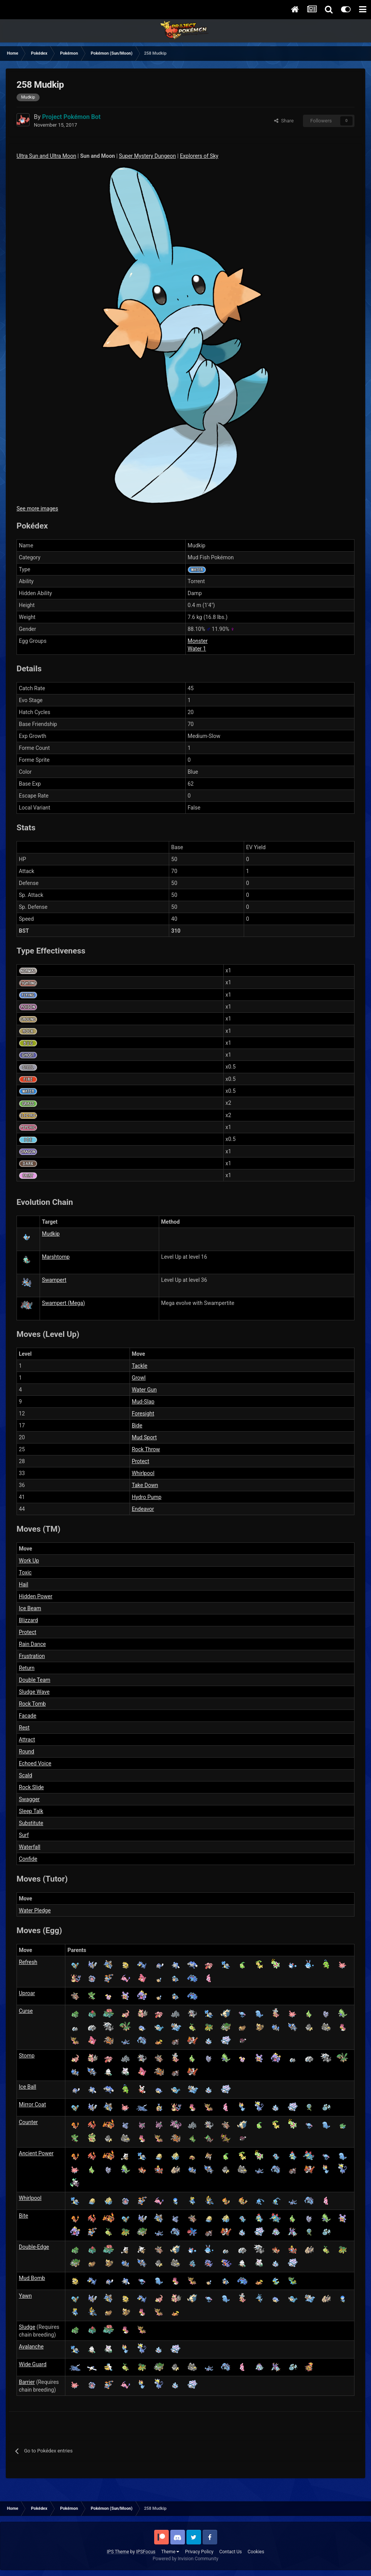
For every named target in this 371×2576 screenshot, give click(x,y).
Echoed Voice (35, 1763)
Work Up (29, 1560)
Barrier (27, 2382)
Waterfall (29, 1847)
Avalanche (31, 2346)
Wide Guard (33, 2364)
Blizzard (28, 1620)
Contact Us (230, 2551)
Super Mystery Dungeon (147, 156)
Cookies (256, 2551)
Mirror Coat (32, 2104)
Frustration (32, 1656)
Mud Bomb (32, 2278)
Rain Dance (32, 1644)
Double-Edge (34, 2247)
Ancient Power (36, 2153)
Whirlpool (143, 1473)
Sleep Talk (31, 1811)
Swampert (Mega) (63, 1303)
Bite (23, 2216)
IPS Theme (118, 2551)
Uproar (27, 1993)
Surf (24, 1835)
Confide (28, 1859)
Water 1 (197, 649)
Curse (26, 2011)
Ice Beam (30, 1608)
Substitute (31, 1823)
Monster (198, 641)
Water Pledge (35, 1910)
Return (27, 1668)
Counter (28, 2122)
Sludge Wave (34, 1692)
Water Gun (144, 1390)
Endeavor (143, 1509)
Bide (137, 1425)
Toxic (25, 1572)
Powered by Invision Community (185, 2558)
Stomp (27, 2055)
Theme (170, 2551)
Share (284, 121)
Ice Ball (27, 2087)
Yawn (25, 2296)
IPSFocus (145, 2551)
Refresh (28, 1962)
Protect (140, 1461)
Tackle (139, 1366)
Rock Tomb (32, 1704)
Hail (23, 1584)
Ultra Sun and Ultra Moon (46, 156)
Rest (24, 1728)
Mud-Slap (143, 1401)
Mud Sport (144, 1437)
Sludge (27, 2327)
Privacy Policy (199, 2551)
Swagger (29, 1799)
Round (26, 1751)
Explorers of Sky (199, 156)
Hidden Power (35, 1596)
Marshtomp (56, 1257)
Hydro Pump (146, 1497)
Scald (25, 1775)
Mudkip (51, 1234)
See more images (37, 508)
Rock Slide (31, 1787)
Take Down (145, 1485)
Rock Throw (146, 1449)
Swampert (54, 1280)
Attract (27, 1739)
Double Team (34, 1680)
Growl (139, 1378)
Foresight (143, 1413)
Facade (27, 1716)
